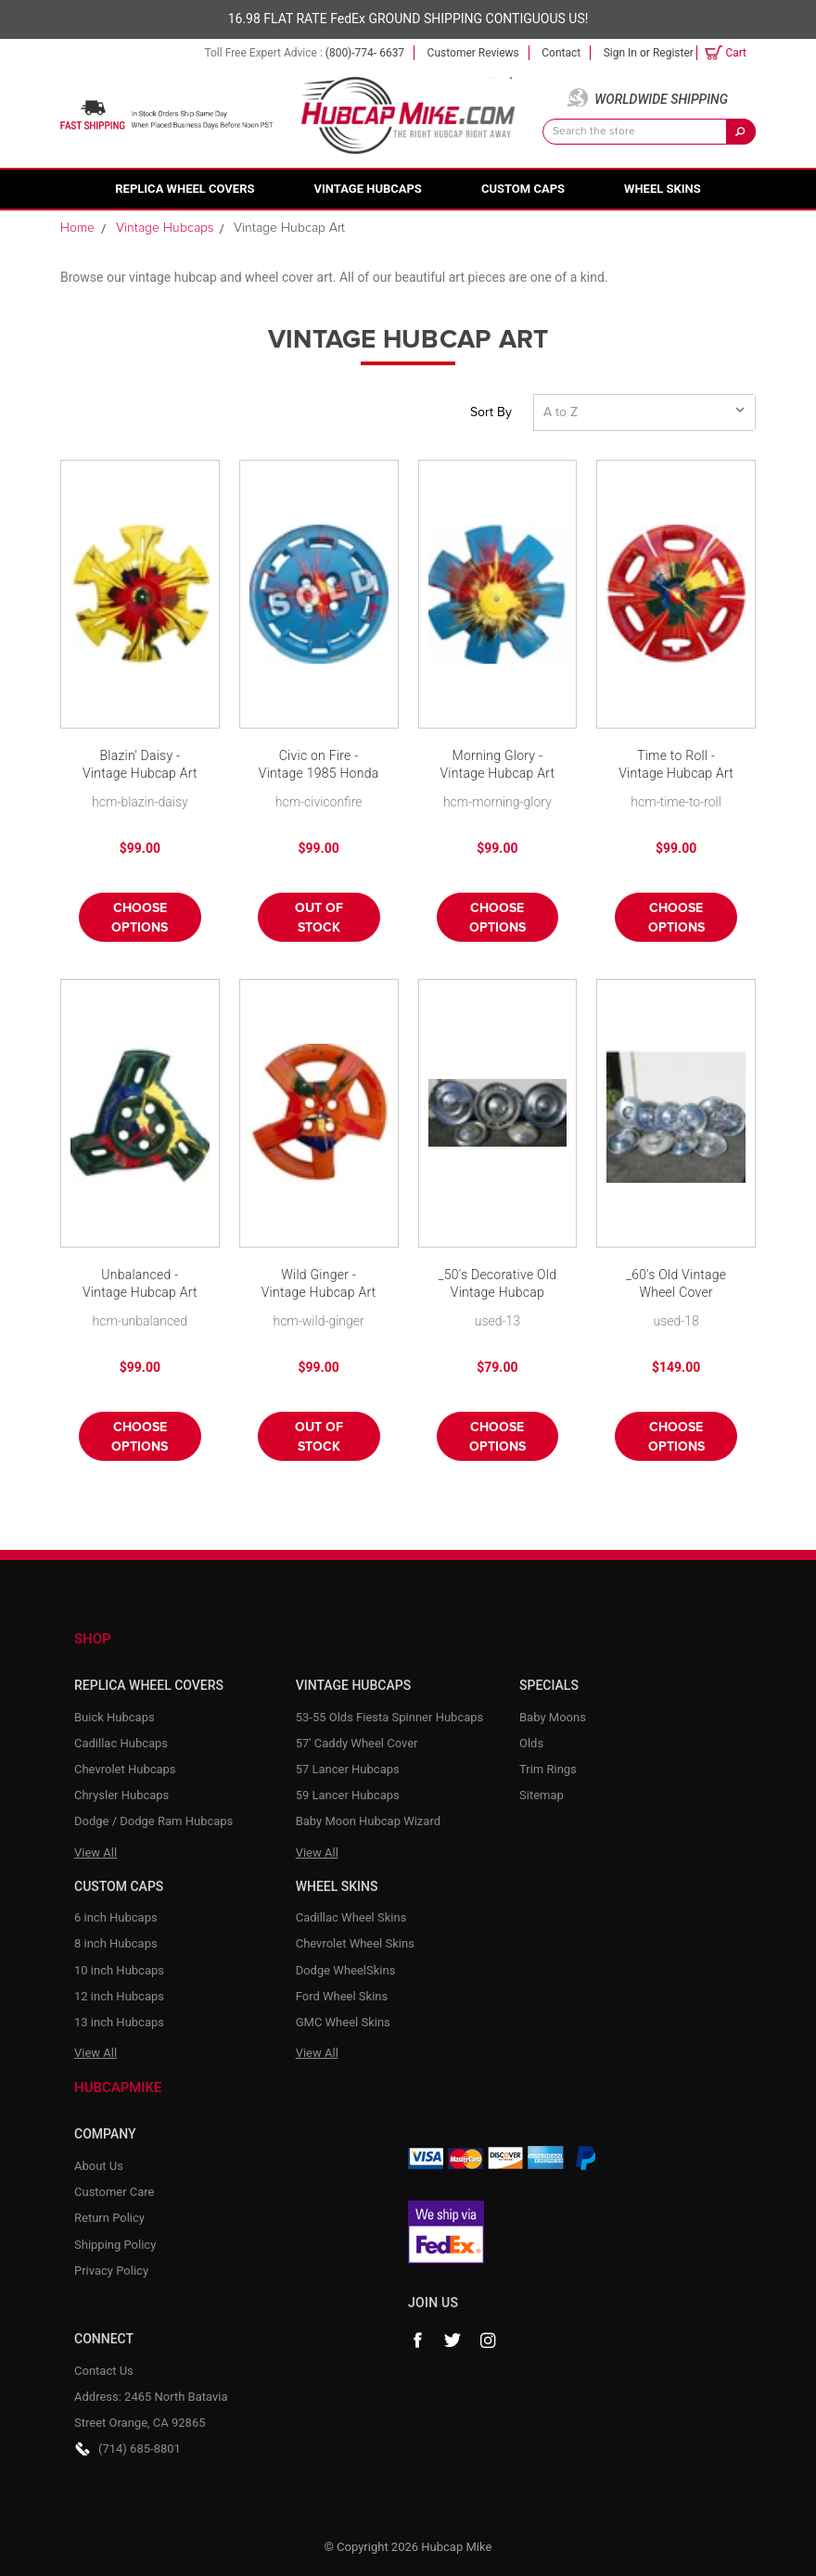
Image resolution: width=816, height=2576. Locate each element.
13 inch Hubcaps (119, 2022)
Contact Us (104, 2371)
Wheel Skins (662, 189)
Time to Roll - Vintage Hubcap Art (675, 764)
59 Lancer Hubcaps (348, 1795)
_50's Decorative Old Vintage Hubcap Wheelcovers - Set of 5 (497, 1285)
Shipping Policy (115, 2245)
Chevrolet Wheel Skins (355, 1943)
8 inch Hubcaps (116, 1943)
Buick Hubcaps (114, 1717)
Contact (561, 52)
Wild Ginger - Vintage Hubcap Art (318, 1284)
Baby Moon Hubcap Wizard (368, 1821)
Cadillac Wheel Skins (351, 1917)
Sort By (491, 412)
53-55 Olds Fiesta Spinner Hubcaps (390, 1717)
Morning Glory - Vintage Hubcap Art (497, 764)
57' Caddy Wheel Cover (357, 1743)
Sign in (620, 52)
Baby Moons (552, 1717)
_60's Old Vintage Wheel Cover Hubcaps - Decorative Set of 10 (676, 1285)
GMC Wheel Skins (343, 2022)
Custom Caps (523, 189)
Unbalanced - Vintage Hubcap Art (140, 1284)
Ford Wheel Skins (342, 1996)
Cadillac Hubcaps (121, 1743)
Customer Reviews (473, 52)
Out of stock (319, 918)
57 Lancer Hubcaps (348, 1769)
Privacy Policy (111, 2271)
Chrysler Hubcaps (121, 1795)
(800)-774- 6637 (364, 52)
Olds (531, 1743)
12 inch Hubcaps (119, 1996)
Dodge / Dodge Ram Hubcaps (153, 1821)
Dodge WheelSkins (346, 1970)
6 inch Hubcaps (116, 1917)
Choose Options (139, 918)
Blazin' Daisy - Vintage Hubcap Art (140, 764)
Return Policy (109, 2218)
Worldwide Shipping (661, 99)
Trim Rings (548, 1769)
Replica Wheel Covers (184, 189)
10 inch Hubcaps (119, 1970)
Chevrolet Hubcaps (125, 1769)
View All (95, 1852)
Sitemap (541, 1795)
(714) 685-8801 (139, 2448)
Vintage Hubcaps (368, 189)
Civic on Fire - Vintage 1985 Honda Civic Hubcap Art (319, 766)
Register (673, 52)
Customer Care (114, 2192)
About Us (98, 2166)
